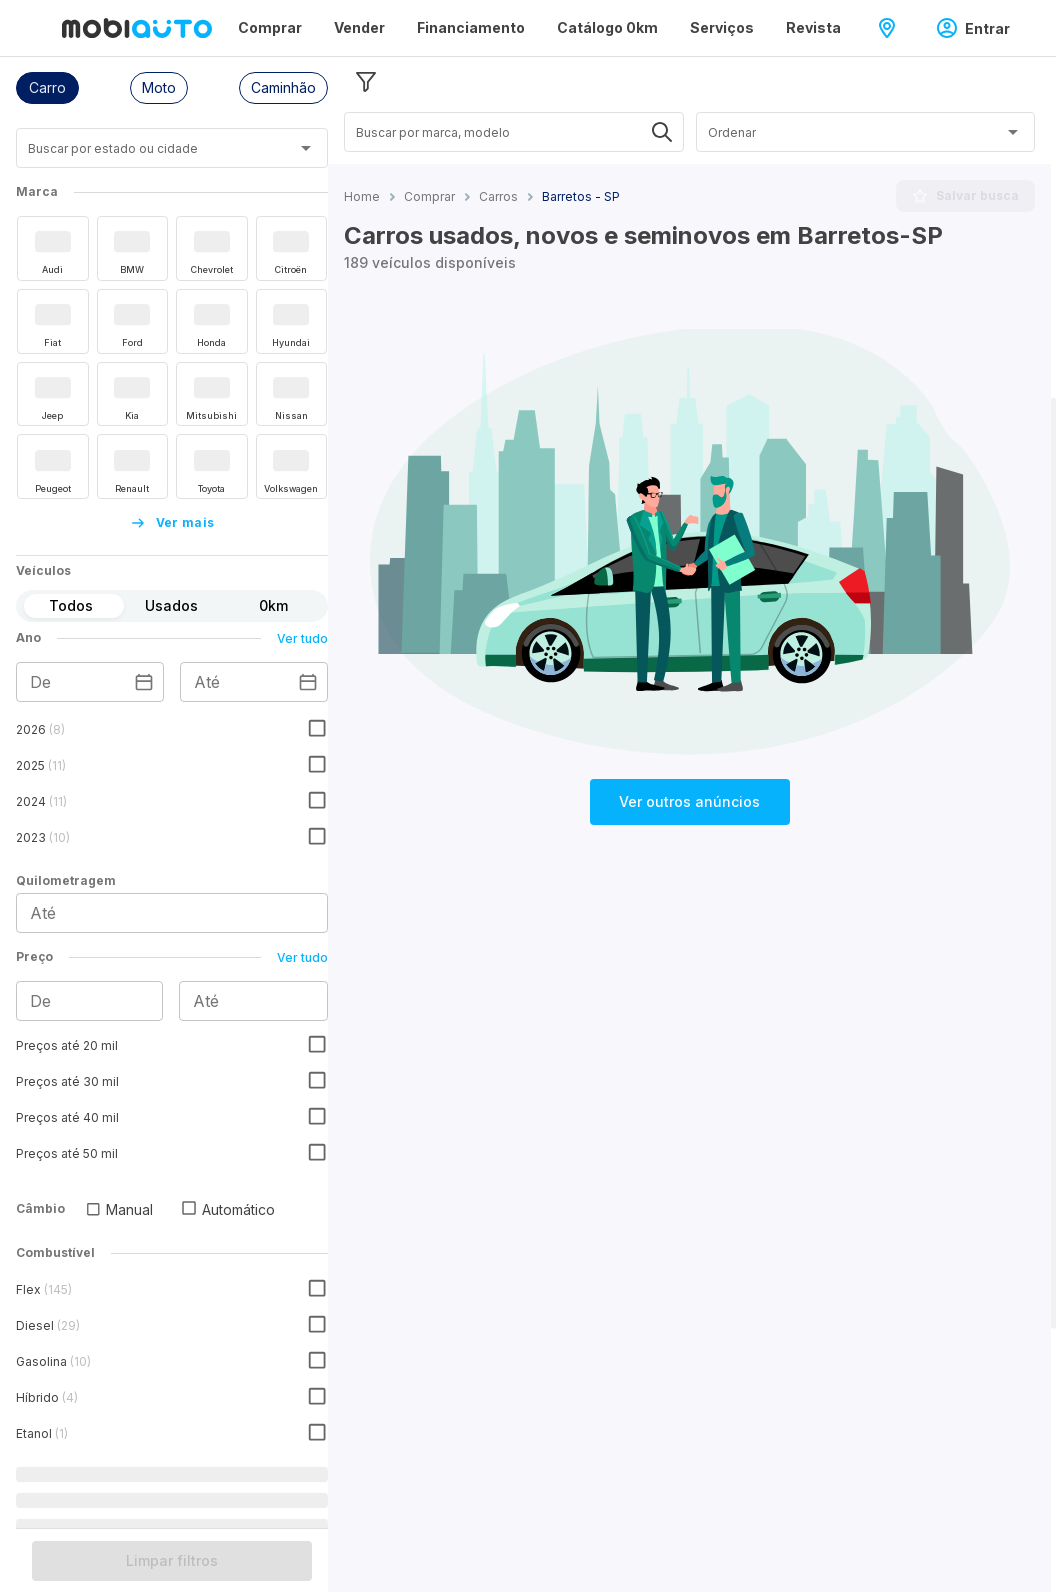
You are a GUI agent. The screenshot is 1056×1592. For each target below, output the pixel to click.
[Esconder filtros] (366, 82)
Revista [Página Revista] (813, 27)
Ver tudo (302, 638)
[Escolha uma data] (144, 682)
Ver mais (172, 523)
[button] (47, 88)
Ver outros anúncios (689, 801)
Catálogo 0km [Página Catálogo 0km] (607, 27)
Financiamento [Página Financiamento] (471, 27)
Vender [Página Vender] (359, 27)
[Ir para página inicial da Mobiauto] (137, 28)
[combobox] (147, 155)
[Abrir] (306, 148)
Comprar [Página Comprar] (270, 27)
